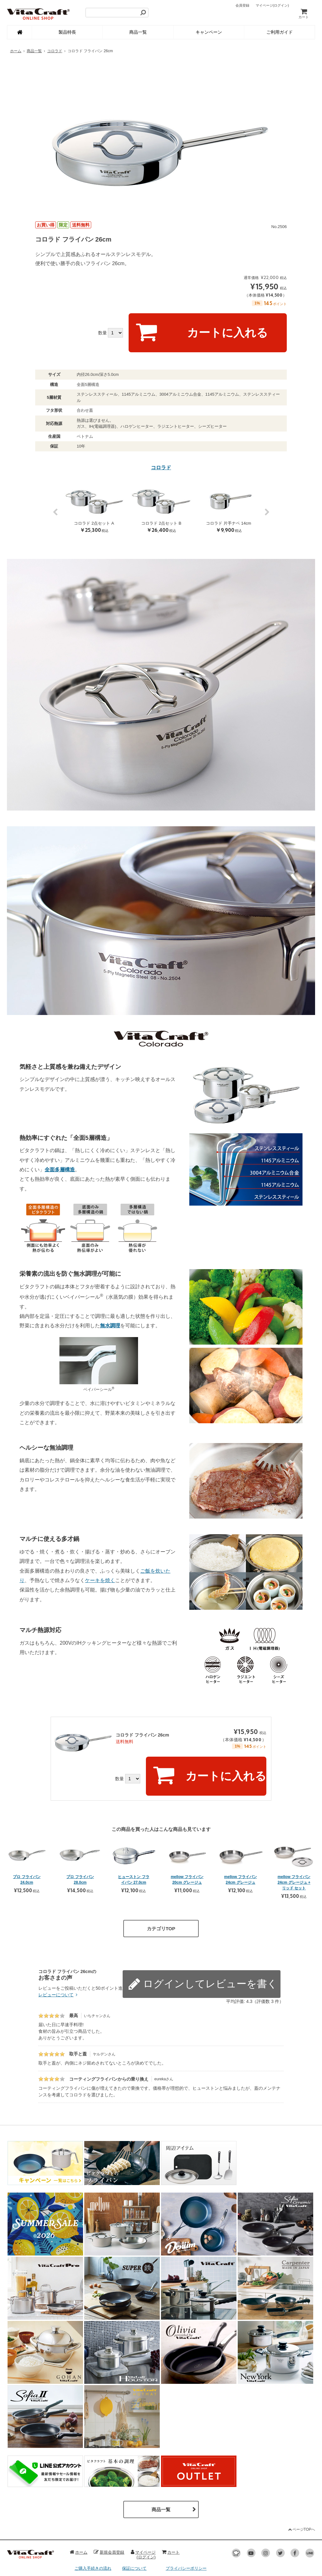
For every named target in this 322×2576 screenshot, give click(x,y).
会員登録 (242, 5)
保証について (134, 2521)
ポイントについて (138, 2531)
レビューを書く (249, 1928)
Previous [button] (55, 492)
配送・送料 (85, 2542)
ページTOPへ (301, 2483)
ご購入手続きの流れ (93, 2521)
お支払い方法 (87, 2531)
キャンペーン (209, 32)
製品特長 (67, 32)
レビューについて (58, 1948)
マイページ (272, 5)
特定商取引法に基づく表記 (190, 2531)
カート (303, 13)
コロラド (54, 51)
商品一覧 (138, 32)
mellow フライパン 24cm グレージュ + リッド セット (294, 1836)
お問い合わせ (134, 2552)
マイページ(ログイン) (143, 2508)
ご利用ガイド (279, 32)
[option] (161, 137)
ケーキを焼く (100, 1557)
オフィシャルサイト (184, 2542)
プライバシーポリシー (186, 2521)
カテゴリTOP (161, 1882)
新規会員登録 (109, 2505)
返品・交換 (85, 2552)
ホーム (15, 51)
